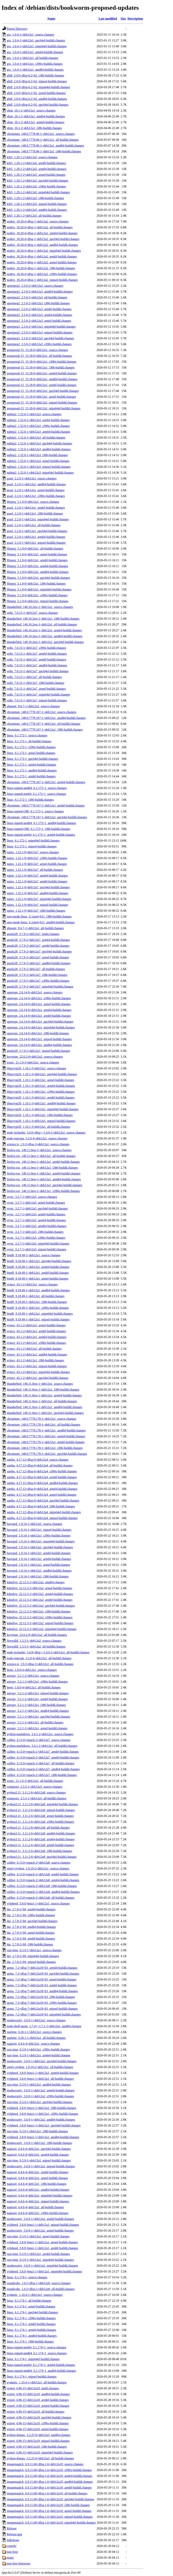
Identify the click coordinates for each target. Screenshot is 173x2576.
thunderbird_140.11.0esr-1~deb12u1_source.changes (40, 1383)
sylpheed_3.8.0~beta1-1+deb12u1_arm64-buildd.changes (43, 2073)
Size (123, 18)
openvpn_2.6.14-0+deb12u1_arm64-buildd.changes (39, 1010)
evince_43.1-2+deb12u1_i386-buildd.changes (35, 1360)
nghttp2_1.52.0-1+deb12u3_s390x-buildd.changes (38, 426)
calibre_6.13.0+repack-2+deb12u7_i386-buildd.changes (42, 1775)
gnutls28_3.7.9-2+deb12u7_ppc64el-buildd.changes (39, 951)
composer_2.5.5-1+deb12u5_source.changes (34, 1786)
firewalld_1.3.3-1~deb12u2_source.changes (34, 1640)
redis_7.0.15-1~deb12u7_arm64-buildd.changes (37, 653)
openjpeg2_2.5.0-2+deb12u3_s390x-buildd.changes (39, 344)
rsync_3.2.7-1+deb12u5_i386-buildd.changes (35, 1231)
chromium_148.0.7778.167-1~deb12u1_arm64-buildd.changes (46, 782)
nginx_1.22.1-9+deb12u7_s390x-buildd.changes (37, 858)
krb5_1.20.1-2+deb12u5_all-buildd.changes (34, 215)
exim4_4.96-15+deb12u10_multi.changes (33, 2388)
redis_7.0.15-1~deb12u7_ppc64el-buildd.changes (38, 671)
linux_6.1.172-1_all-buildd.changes (29, 741)
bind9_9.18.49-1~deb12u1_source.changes (33, 1255)
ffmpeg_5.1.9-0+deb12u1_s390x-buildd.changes (37, 595)
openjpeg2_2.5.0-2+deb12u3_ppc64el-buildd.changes (40, 338)
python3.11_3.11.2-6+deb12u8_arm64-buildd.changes (41, 1839)
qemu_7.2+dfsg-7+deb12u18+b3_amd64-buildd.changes (42, 1991)
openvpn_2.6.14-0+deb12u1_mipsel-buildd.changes (39, 1039)
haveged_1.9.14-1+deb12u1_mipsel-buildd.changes (39, 1529)
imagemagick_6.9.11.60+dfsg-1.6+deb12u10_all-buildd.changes (47, 2493)
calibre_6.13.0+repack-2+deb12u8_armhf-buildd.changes (43, 1874)
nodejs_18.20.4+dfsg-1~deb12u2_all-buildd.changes (40, 227)
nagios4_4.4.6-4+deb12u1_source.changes (33, 2043)
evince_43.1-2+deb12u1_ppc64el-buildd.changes (37, 1377)
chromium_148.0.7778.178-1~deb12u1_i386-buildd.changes (45, 1448)
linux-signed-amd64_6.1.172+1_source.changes (37, 788)
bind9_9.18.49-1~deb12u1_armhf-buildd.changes (38, 1272)
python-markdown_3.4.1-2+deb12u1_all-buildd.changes (42, 1745)
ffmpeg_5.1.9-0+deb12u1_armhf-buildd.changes (37, 560)
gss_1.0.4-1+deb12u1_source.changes (30, 34)
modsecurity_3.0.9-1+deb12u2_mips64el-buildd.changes (42, 2265)
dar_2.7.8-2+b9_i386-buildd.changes (30, 1944)
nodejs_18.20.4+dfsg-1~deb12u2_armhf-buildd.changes (42, 256)
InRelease (13, 2540)
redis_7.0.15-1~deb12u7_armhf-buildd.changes (36, 659)
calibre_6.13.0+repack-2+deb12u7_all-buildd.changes (40, 1763)
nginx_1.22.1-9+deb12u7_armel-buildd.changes (37, 864)
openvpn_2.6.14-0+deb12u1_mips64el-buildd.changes (41, 1027)
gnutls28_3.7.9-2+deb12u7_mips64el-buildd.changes (40, 986)
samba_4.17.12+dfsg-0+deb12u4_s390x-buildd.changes (42, 1471)
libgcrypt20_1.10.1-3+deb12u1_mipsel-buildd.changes (41, 1121)
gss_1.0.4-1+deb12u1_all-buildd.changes (32, 58)
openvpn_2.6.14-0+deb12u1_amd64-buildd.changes (39, 1045)
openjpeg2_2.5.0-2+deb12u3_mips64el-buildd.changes (41, 326)
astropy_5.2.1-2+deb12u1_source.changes (33, 1675)
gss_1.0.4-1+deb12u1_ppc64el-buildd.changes (36, 40)
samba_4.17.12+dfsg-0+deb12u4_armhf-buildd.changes (42, 1477)
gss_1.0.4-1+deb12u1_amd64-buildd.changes (35, 69)
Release (12, 2528)
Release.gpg (14, 2534)
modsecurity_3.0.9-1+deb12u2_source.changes (36, 2020)
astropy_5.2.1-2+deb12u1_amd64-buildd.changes (38, 1710)
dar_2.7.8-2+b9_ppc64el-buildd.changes (32, 1921)
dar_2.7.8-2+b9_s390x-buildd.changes (31, 1915)
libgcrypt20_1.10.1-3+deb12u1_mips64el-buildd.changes (43, 1109)
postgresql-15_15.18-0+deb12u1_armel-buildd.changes (41, 396)
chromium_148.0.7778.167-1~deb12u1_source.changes (41, 712)
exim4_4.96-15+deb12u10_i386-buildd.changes (37, 2446)
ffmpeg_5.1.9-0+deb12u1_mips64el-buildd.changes (39, 589)
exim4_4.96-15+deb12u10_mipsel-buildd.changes (38, 2440)
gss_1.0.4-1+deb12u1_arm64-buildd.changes (35, 52)
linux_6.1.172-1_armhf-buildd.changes (31, 776)
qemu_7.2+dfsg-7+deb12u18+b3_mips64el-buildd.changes (44, 2014)
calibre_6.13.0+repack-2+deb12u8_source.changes (38, 1862)
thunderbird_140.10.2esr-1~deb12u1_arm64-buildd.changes (44, 630)
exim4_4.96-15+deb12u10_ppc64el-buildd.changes (39, 2417)
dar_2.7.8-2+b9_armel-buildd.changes (31, 1932)
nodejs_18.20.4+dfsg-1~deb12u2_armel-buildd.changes (42, 262)
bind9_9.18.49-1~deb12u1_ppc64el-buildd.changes (39, 1261)
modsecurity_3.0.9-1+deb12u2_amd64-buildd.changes (41, 2119)
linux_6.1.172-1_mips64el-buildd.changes (33, 840)
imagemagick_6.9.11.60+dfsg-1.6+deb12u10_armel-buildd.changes (49, 2511)
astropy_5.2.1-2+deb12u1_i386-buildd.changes (36, 1705)
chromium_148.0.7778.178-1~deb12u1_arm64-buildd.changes (46, 1436)
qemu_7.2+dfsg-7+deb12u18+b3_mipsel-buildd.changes (42, 2008)
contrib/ (12, 2546)
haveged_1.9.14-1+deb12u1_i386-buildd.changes (38, 1576)
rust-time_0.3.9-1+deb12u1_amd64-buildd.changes (39, 2084)
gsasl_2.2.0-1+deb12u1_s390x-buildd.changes (36, 496)
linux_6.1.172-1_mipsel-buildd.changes (32, 846)
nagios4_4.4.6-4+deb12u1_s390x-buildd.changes (37, 2213)
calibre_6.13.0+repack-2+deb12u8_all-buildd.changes (40, 1897)
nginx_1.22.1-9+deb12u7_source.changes (33, 852)
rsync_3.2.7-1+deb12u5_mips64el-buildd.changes (38, 1243)
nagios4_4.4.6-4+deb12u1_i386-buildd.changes (36, 2183)
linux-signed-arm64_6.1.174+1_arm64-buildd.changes (41, 2365)
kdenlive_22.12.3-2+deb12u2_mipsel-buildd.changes (40, 1623)
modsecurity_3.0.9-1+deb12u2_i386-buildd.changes (39, 2143)
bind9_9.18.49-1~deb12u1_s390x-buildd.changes (38, 1307)
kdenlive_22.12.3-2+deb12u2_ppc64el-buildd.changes (41, 1605)
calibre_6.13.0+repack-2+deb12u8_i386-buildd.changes (42, 1886)
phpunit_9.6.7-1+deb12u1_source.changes (33, 706)
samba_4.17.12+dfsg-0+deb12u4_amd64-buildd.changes (42, 1483)
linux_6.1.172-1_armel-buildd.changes (31, 753)
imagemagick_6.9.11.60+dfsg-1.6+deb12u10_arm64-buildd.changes (49, 2475)
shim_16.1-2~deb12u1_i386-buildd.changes (34, 128)
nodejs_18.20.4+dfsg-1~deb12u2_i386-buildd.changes (41, 268)
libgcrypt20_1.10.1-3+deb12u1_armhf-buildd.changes (41, 1097)
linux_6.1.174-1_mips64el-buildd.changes (33, 2359)
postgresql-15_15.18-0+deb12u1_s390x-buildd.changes (41, 361)
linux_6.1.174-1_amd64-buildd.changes (32, 2335)
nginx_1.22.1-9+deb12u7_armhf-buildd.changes (37, 881)
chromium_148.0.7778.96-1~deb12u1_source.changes (41, 133)
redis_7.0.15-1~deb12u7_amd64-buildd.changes (37, 665)
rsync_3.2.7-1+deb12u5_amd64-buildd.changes (36, 1226)
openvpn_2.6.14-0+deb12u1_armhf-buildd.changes (39, 1015)
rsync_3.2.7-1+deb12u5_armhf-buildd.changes (36, 1214)
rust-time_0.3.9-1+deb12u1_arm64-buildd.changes (38, 2055)
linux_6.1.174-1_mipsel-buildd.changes (32, 2376)
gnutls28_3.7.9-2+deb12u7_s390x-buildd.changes (38, 980)
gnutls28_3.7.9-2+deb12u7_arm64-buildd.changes (38, 939)
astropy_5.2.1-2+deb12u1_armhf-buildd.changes (37, 1699)
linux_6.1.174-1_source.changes (27, 2277)
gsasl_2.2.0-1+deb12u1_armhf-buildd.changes (36, 507)
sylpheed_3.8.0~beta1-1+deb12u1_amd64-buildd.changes (43, 2137)
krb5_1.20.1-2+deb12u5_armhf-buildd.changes (36, 163)
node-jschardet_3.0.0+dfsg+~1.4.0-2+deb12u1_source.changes (46, 1132)
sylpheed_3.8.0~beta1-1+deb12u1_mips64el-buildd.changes (44, 2271)
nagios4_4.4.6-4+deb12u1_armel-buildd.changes (37, 2178)
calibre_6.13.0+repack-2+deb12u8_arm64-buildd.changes (43, 1880)
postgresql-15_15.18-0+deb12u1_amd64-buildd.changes (42, 379)
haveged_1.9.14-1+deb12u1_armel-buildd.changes (38, 1564)
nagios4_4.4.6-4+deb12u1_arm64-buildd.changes (38, 2154)
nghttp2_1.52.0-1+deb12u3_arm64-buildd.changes (38, 431)
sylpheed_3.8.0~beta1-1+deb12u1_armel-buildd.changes (42, 2242)
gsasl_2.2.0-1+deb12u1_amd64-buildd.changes (36, 484)
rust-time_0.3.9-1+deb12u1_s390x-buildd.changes (38, 2049)
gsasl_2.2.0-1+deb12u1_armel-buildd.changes (36, 490)
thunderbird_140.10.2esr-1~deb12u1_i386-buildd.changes (43, 618)
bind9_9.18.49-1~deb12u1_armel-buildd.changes (37, 1278)
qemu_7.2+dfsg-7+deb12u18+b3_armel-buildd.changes (41, 1979)
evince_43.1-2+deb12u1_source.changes (32, 1284)
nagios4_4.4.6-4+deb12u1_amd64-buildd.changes (38, 2189)
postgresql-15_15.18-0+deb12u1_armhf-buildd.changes (41, 385)
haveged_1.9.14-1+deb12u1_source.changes (34, 1524)
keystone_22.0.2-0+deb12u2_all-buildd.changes (37, 1634)
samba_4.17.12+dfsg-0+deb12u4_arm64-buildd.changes (42, 1488)
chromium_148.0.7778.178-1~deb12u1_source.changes (41, 1418)
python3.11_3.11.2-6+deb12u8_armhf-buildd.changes (40, 1845)
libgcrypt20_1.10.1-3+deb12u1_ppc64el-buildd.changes (42, 1074)
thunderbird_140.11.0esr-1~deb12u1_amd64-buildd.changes (44, 1407)
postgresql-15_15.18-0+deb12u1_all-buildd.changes (39, 355)
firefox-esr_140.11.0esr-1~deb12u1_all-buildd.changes (41, 1156)
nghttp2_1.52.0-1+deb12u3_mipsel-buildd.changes (39, 466)
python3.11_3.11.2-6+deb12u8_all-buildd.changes (38, 1827)
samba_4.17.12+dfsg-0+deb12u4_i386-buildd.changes (41, 1506)
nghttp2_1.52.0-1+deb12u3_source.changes (34, 414)
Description (135, 18)
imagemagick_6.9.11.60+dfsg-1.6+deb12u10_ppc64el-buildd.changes (50, 2499)
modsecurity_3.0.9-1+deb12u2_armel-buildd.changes (40, 2230)
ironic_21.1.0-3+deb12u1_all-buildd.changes (35, 1780)
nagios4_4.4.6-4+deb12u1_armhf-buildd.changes (37, 2172)
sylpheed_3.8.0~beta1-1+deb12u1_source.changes (38, 1903)
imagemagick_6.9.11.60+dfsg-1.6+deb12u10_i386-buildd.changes (48, 2505)
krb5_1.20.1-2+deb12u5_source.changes (32, 157)
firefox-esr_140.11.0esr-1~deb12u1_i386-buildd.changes (42, 1167)
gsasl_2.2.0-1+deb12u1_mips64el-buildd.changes (38, 519)
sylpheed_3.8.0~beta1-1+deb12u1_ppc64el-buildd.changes (44, 2125)
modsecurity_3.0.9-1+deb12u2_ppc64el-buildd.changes (41, 2061)
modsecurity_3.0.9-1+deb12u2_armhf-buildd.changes (40, 2219)
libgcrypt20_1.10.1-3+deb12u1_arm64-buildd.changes (41, 1085)
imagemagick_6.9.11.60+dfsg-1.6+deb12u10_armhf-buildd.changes (49, 2487)
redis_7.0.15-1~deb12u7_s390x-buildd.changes (36, 647)
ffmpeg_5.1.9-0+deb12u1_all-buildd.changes (35, 548)
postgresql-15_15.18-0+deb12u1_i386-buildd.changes (41, 367)
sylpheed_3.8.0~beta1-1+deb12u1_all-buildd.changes (40, 2078)
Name (51, 18)
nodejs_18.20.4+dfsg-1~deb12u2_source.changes (38, 221)
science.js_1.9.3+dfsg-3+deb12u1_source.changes (38, 1144)
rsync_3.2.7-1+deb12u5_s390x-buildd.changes (36, 1237)
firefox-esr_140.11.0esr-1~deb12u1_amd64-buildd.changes (44, 1179)
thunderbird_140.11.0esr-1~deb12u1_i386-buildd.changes (43, 1389)
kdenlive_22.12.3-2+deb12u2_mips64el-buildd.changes (41, 1629)
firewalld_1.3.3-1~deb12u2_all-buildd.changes (36, 1646)
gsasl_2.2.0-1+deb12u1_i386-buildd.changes (35, 513)
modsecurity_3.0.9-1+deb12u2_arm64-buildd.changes (41, 2090)
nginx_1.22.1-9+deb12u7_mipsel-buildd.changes (37, 904)
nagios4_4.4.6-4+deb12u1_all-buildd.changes (35, 2207)
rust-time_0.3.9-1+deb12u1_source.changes (34, 1950)
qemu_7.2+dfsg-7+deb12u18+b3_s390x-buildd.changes (42, 2002)
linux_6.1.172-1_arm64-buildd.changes (31, 764)
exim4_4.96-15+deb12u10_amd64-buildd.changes (38, 2394)
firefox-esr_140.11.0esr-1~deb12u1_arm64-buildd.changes (43, 1173)
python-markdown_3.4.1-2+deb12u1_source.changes (40, 1734)
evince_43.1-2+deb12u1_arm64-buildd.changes (37, 1337)
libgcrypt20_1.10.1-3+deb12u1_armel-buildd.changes (40, 1080)
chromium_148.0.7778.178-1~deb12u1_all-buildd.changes (43, 1424)
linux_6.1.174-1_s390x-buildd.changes (31, 2318)
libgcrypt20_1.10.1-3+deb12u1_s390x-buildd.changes (41, 1091)
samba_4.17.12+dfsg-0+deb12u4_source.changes (37, 1459)
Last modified (107, 18)
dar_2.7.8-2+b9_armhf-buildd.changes (31, 1938)
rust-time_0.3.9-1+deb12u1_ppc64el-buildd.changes (39, 2102)
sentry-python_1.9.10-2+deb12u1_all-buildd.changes (40, 2067)
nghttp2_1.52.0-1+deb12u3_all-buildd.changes (36, 437)
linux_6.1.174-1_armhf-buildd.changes (31, 2324)
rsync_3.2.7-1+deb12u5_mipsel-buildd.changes (36, 1249)
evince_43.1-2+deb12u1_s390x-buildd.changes (36, 1342)
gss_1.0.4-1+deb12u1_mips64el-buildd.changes (37, 46)
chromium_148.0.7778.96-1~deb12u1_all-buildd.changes (43, 139)
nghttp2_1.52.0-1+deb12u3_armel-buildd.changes (38, 461)
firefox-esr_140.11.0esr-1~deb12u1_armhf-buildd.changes (43, 1161)
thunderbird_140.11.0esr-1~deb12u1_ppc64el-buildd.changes (45, 1413)
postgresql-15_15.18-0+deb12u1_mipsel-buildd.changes (42, 402)
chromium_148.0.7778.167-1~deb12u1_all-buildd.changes (43, 723)
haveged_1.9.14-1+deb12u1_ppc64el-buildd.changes (40, 1547)
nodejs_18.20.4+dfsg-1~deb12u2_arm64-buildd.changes (42, 233)
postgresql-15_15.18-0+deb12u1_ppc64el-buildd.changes (43, 390)
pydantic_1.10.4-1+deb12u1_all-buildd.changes (37, 2382)
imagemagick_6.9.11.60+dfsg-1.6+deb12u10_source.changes (45, 2464)
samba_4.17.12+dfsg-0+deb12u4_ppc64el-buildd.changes (43, 1500)
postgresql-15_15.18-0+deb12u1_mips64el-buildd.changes (43, 408)
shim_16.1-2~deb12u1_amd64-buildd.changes (36, 116)
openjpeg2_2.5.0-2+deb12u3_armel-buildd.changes (39, 320)
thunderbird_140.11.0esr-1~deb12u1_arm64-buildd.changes (44, 1395)
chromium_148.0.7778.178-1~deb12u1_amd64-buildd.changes (46, 1430)
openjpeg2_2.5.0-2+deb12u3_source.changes (35, 285)
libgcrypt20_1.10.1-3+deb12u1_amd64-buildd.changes (41, 1103)
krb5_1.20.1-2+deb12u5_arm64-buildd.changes (36, 169)
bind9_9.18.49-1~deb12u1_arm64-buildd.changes (38, 1267)
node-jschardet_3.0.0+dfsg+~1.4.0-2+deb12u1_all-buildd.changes (48, 1652)
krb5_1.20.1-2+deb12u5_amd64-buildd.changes (37, 209)
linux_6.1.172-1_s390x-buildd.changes (31, 747)
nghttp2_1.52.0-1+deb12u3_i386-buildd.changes (37, 455)
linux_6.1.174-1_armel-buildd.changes (31, 2306)
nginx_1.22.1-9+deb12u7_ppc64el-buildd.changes (38, 887)
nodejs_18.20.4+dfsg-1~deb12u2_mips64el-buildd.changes (44, 250)
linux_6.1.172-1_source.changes (27, 735)
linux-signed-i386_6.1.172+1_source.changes (35, 811)
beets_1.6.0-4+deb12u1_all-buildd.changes (34, 1687)
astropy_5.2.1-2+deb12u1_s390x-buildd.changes (37, 1681)
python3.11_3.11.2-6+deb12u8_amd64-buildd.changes (41, 1833)
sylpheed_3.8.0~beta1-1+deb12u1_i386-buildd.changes (41, 2108)
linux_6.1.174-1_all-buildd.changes (29, 2300)
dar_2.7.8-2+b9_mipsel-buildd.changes (31, 1962)
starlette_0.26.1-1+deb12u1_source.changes (34, 2032)
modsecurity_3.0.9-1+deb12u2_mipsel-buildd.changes (41, 2166)
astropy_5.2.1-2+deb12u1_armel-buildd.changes (37, 1728)
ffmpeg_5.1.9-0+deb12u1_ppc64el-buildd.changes (38, 577)
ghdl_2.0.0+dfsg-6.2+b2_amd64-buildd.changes (37, 98)
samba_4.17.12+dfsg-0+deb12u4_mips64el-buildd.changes (44, 1512)
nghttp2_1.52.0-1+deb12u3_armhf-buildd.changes (38, 420)
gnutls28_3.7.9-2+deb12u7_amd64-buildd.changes (38, 963)
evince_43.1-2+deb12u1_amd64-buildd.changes (37, 1354)
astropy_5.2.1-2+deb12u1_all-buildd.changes (35, 1722)
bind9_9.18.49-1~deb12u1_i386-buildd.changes (37, 1302)
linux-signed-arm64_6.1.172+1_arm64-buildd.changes (41, 834)
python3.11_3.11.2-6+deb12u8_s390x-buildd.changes (40, 1821)
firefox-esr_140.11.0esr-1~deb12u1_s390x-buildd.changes (43, 1191)
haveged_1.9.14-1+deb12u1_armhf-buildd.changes (39, 1553)
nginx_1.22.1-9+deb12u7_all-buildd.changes (35, 869)
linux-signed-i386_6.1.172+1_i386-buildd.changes (38, 829)
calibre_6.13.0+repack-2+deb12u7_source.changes (38, 1740)
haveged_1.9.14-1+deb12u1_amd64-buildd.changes (39, 1570)
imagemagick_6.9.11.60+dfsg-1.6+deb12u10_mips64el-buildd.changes (51, 2522)
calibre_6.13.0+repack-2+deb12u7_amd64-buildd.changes (43, 1769)
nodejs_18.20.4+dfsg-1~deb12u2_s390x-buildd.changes (42, 274)
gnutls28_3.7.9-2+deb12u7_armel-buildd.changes (38, 957)
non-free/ (12, 2551)
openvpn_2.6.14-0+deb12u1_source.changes (35, 992)
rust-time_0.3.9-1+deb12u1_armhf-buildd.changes (38, 2254)
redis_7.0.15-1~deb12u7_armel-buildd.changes (36, 688)
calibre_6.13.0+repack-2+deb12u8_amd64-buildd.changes (43, 1891)
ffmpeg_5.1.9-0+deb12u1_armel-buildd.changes (37, 554)
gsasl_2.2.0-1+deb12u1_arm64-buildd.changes (36, 536)
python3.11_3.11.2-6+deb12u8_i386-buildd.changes (39, 1851)
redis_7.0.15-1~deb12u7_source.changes (32, 612)
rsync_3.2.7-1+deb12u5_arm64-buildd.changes (36, 1220)
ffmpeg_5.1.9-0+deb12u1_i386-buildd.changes (36, 583)
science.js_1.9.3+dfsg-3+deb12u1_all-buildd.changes (40, 1664)
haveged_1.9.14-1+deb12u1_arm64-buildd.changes (39, 1559)
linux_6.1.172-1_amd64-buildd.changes (32, 770)
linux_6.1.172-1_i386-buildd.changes (30, 799)
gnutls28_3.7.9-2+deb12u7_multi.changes (33, 934)
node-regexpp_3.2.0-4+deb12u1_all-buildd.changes (39, 1658)
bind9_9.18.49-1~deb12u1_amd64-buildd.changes (38, 1290)
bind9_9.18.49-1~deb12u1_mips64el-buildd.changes (40, 1313)
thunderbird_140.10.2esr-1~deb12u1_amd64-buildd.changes (44, 636)
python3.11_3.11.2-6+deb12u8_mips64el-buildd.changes (42, 1804)
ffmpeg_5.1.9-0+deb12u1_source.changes (33, 501)
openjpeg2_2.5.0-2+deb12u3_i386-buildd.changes (38, 303)
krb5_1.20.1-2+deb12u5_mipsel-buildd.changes (37, 204)
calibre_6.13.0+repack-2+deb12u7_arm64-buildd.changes (43, 1757)
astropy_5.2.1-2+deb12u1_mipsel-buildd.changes (38, 1693)
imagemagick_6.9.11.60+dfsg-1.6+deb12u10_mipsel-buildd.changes (50, 2516)
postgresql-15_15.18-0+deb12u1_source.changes (37, 350)
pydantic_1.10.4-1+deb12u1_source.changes (35, 2294)
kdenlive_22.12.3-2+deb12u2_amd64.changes (36, 1582)
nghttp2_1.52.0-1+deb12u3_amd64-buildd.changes (39, 449)
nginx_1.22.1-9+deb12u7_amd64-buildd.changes (37, 893)
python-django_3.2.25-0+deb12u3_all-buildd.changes (40, 2458)
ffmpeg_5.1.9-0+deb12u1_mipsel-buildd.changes (37, 601)
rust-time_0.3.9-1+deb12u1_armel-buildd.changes (38, 2236)
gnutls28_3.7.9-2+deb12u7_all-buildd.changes (36, 969)
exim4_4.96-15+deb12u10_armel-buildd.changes (37, 2429)
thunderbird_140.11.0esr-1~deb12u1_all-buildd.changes (42, 1401)
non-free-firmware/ (19, 2563)
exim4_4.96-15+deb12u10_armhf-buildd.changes (38, 2400)
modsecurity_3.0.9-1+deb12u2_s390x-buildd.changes (40, 2096)
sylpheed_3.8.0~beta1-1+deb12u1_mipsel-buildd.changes (43, 2224)
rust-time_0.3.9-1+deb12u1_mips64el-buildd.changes (40, 2259)
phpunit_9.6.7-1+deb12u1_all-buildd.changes (35, 928)
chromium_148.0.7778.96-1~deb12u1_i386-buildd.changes (44, 151)
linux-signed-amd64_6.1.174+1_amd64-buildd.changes (41, 2370)
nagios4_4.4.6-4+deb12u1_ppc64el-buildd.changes (39, 2148)
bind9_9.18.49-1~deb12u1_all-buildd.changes (35, 1296)
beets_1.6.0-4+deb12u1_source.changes (32, 1670)
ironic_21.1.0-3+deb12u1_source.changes (33, 1062)
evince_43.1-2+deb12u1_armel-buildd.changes (36, 1325)
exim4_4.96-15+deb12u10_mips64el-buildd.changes (40, 2452)
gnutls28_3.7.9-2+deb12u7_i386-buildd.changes (37, 975)
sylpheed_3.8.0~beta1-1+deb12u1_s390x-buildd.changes (42, 2113)
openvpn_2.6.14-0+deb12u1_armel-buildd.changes (39, 1004)
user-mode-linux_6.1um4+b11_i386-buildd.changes (39, 916)
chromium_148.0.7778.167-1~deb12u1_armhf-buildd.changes (46, 805)
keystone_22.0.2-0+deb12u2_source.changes (35, 1056)
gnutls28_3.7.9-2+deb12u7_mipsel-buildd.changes (38, 1050)
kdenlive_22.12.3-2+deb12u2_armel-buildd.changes (39, 1588)
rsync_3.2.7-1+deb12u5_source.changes (32, 1196)
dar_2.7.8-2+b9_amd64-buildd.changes (31, 1926)
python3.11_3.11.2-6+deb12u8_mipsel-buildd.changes (41, 1810)
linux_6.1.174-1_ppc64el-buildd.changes (32, 2312)
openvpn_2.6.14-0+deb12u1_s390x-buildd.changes (39, 998)
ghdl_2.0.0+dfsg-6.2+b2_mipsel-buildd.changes (37, 81)
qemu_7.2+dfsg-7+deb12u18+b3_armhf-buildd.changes (42, 1985)
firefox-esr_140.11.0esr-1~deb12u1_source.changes (39, 1150)
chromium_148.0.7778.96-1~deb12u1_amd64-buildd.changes (45, 145)
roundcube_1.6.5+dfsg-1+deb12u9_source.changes (39, 2283)
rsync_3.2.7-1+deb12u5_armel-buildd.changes (36, 1202)
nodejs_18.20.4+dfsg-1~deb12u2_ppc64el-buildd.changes (43, 239)
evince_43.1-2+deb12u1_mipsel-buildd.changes (37, 1366)
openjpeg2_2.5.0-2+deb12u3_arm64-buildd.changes (39, 315)
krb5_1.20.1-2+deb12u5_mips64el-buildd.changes (38, 192)
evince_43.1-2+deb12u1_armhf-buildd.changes (36, 1331)
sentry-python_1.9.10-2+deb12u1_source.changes (38, 1868)
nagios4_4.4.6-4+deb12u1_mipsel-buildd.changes (38, 2201)
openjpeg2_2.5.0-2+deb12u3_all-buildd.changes (37, 297)
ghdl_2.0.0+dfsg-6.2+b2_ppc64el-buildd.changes (37, 104)
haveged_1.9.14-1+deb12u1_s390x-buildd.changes (39, 1535)
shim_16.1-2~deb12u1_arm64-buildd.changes (35, 122)
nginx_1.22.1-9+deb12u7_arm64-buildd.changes (37, 875)
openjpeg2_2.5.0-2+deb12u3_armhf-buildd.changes (39, 309)
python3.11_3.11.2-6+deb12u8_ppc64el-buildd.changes (41, 1856)
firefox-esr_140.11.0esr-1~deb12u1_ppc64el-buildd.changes (44, 1185)
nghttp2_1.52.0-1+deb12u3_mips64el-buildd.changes (40, 472)
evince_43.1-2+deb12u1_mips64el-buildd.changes (38, 1372)
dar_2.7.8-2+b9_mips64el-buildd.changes (33, 1956)
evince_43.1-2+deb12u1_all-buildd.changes (34, 1348)
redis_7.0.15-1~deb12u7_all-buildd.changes (34, 677)
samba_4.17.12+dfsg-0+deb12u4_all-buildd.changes (40, 1465)
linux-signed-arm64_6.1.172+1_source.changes (36, 793)
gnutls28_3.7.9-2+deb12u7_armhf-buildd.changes (38, 945)
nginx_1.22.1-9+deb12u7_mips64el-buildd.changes (39, 899)
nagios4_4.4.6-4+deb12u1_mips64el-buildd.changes (39, 2195)
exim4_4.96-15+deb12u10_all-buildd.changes (35, 2411)
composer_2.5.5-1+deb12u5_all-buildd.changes (36, 1798)
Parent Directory (17, 28)
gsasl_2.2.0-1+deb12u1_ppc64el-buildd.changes (37, 531)
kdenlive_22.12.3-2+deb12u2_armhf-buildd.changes (40, 1599)
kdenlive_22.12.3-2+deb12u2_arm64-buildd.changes (40, 1594)
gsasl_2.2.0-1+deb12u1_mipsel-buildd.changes (36, 542)
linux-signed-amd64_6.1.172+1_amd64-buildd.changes (41, 823)
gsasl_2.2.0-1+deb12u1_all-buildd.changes (33, 525)
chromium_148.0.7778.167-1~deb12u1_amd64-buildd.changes (46, 718)
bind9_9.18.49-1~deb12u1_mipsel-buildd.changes (38, 1319)
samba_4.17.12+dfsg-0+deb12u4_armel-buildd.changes (41, 1494)
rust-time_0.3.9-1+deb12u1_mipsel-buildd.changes (39, 2160)
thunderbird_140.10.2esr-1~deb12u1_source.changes (40, 607)
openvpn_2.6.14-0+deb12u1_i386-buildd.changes (38, 1033)
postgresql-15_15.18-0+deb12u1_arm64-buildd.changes (42, 373)
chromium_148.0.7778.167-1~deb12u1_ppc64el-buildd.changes (47, 817)
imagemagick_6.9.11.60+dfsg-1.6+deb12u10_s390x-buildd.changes (49, 2470)
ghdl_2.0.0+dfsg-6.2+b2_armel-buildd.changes (36, 93)
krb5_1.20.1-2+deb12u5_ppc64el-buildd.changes (37, 180)
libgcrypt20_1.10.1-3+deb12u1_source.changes (36, 1068)
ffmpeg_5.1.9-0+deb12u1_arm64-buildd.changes (37, 566)
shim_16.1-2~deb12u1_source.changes (31, 110)
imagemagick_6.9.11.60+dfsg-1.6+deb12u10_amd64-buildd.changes (50, 2481)
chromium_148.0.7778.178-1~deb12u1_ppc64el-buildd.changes (47, 1453)
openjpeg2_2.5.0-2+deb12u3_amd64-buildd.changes (40, 291)
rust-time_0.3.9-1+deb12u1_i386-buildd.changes (37, 2131)
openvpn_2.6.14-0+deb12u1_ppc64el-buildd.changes (40, 1021)
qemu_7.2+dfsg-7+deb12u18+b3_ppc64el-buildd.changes (43, 1973)
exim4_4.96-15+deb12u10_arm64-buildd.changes (38, 2405)
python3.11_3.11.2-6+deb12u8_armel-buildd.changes (40, 1816)
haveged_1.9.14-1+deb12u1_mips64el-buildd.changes (41, 1541)
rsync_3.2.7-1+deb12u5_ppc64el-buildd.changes (37, 1208)
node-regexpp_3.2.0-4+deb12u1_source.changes (37, 1138)
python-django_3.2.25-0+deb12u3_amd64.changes (38, 2435)
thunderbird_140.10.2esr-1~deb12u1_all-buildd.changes (42, 624)
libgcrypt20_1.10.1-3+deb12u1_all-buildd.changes (38, 1126)
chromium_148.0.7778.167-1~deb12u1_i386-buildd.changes (45, 729)
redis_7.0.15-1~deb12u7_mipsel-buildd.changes (37, 700)
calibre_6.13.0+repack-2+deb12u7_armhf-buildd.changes (43, 1751)
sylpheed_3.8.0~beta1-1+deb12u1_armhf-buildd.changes (42, 2248)
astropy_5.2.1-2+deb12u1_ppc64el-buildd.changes (38, 1716)
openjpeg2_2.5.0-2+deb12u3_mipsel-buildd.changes (40, 332)
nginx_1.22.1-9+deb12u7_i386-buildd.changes (36, 910)
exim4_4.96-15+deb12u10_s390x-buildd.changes (38, 2423)
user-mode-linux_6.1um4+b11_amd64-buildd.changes (41, 922)
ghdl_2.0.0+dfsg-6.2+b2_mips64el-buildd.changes (38, 87)
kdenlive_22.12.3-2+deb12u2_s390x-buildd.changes (40, 1617)
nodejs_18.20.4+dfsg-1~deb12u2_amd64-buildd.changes (42, 244)
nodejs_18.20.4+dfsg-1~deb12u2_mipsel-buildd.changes (42, 280)
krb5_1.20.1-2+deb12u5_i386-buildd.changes (35, 198)
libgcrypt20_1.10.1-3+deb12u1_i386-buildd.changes (40, 1115)
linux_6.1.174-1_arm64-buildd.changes (31, 2329)
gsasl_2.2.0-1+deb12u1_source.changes (32, 478)
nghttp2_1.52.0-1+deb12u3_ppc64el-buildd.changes (39, 443)
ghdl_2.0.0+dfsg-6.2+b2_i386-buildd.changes (35, 75)
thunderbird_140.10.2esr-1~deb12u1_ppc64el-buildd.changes (45, 642)
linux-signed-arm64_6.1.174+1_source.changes (36, 2347)
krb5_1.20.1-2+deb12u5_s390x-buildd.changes (36, 186)
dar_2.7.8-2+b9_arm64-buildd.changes (31, 1909)
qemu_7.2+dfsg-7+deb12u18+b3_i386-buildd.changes (41, 1997)
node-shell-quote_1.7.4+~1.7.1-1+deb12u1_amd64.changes (44, 2026)
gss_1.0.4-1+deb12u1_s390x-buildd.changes (35, 63)
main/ (10, 2557)
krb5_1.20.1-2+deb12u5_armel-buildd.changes (36, 174)
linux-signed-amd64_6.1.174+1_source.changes (37, 2353)
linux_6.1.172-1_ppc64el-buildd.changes (32, 758)
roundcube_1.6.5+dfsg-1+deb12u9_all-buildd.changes (41, 2289)
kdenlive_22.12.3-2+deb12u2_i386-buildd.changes (39, 1611)
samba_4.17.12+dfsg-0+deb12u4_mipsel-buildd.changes (42, 1518)
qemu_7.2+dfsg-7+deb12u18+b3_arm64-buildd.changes (42, 1967)
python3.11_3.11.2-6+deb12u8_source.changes (36, 1792)
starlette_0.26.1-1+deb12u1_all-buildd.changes (36, 2037)
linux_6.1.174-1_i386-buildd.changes (30, 2341)
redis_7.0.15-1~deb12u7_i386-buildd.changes (35, 682)
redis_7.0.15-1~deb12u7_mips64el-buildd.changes (38, 694)
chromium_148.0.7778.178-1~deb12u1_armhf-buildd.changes (46, 1442)
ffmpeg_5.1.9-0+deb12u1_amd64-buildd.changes (38, 572)
